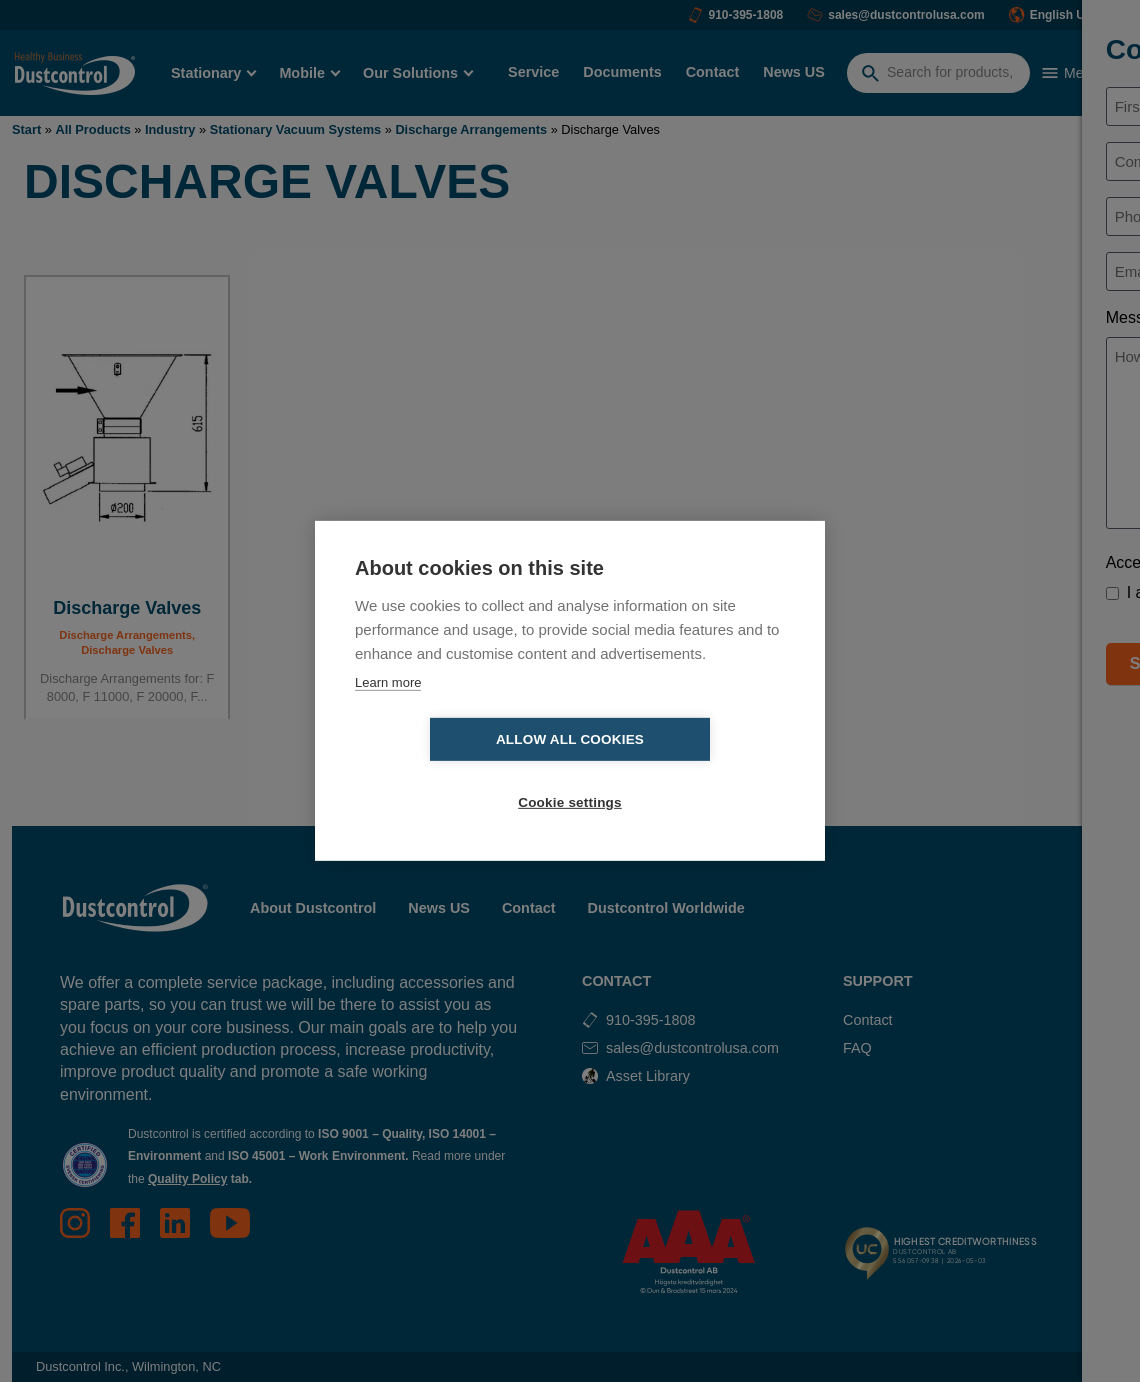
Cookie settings (685, 771)
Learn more (388, 713)
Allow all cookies (455, 771)
